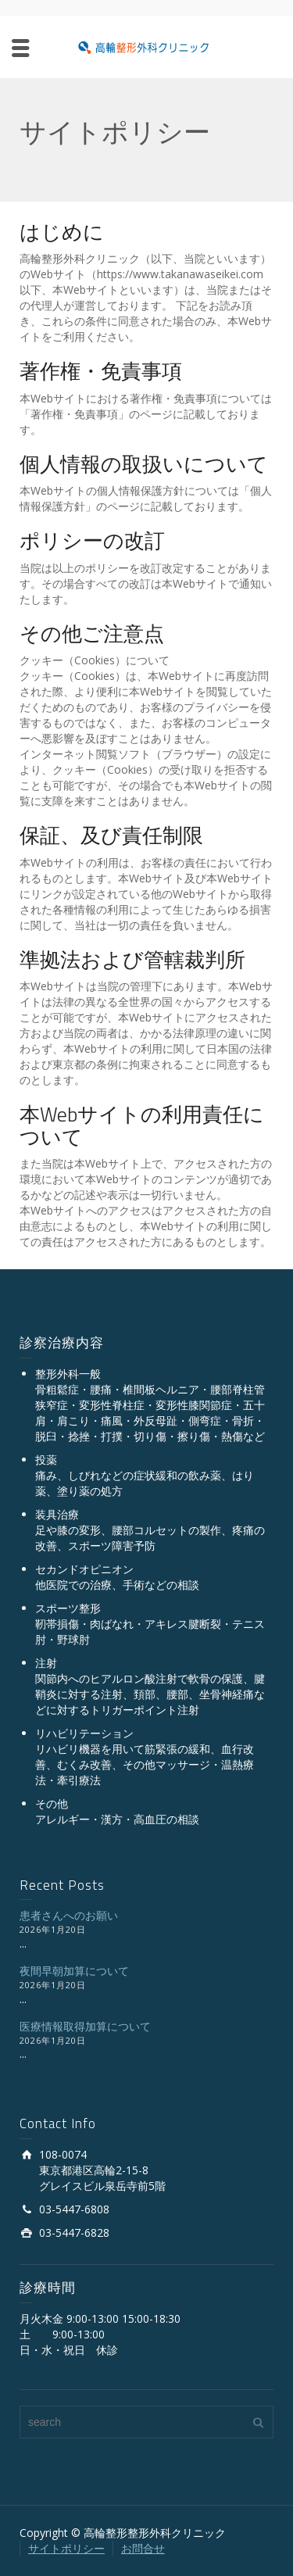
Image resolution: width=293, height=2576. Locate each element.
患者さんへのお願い (69, 1915)
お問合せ (143, 2548)
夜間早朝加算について (74, 1970)
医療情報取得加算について (85, 2026)
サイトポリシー (66, 2548)
